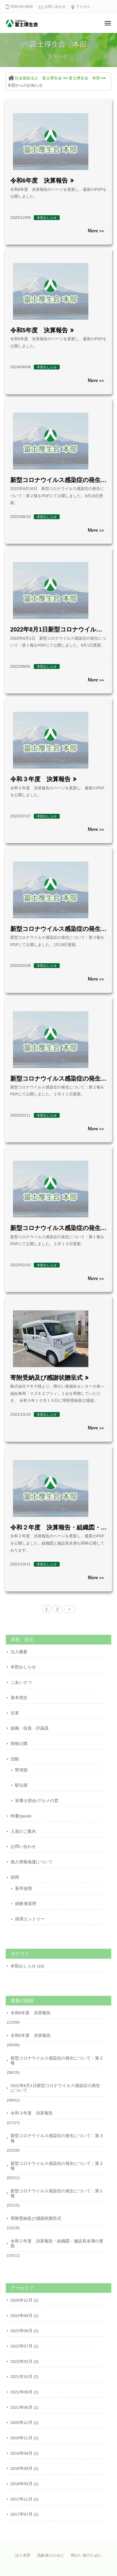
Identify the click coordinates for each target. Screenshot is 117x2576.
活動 (15, 1759)
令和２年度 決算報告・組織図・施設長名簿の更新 (57, 2243)
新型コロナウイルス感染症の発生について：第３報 (57, 2138)
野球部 (21, 1770)
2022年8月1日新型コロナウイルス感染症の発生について (55, 2088)
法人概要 (19, 1652)
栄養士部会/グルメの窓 (36, 1800)
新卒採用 (23, 1888)
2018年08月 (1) (25, 2468)
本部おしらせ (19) (27, 1966)
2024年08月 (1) (25, 2315)
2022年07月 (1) (25, 2346)
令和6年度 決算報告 (39, 180)
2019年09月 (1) (25, 2453)
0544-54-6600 (21, 7)
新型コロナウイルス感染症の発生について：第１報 (57, 2193)
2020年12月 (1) (25, 2422)
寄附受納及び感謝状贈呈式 (46, 1377)
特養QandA (21, 1816)
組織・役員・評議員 (30, 1728)
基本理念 (19, 1697)
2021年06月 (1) (25, 2407)
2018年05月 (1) (25, 2484)
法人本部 (22, 2555)
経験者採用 (25, 1903)
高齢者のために (51, 2555)
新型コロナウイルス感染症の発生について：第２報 (57, 2060)
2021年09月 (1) (25, 2392)
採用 (15, 1877)
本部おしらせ (23, 1667)
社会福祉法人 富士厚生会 (38, 78)
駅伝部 (21, 1785)
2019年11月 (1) (25, 2438)
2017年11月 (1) (25, 2499)
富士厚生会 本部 (84, 78)
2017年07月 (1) (25, 2514)
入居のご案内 (23, 1831)
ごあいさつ (21, 1682)
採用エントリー (30, 1919)
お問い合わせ (55, 7)
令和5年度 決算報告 (39, 330)
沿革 (15, 1713)
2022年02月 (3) (25, 2361)
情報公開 (19, 1743)
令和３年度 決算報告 (40, 779)
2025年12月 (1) (25, 2300)
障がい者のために (86, 2555)
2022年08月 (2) (25, 2330)
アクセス (83, 7)
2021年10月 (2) (25, 2376)
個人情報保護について (32, 1862)
